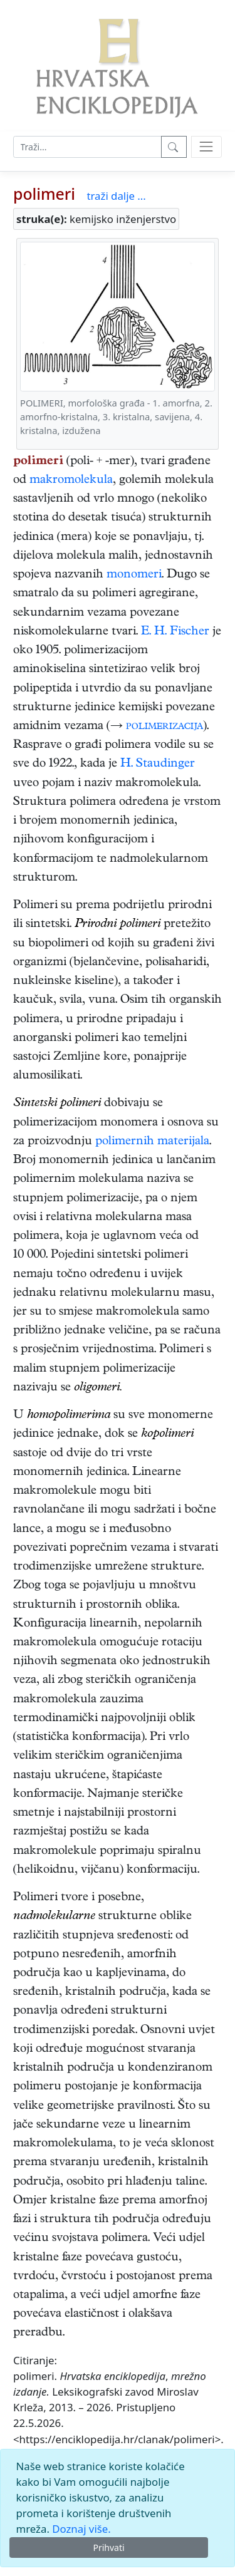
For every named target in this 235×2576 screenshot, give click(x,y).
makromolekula (71, 480)
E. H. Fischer (175, 632)
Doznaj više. (81, 2529)
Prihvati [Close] (108, 2547)
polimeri (44, 193)
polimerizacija (164, 726)
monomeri (134, 575)
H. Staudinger (157, 764)
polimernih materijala (152, 1142)
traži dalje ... (115, 196)
